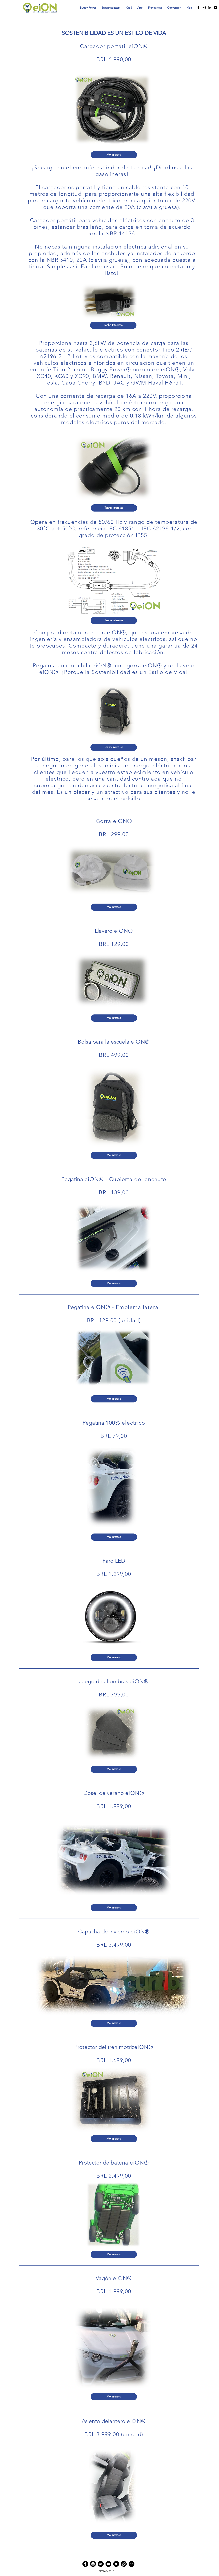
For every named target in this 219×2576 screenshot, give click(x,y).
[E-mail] (131, 2564)
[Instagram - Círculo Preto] (93, 2564)
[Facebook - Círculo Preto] (85, 2564)
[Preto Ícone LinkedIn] (210, 7)
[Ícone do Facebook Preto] (198, 7)
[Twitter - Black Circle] (116, 2564)
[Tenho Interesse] (113, 325)
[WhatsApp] (124, 2564)
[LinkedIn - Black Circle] (101, 2564)
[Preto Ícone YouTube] (215, 7)
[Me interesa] (114, 154)
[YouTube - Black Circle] (108, 2564)
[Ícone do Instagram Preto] (204, 7)
